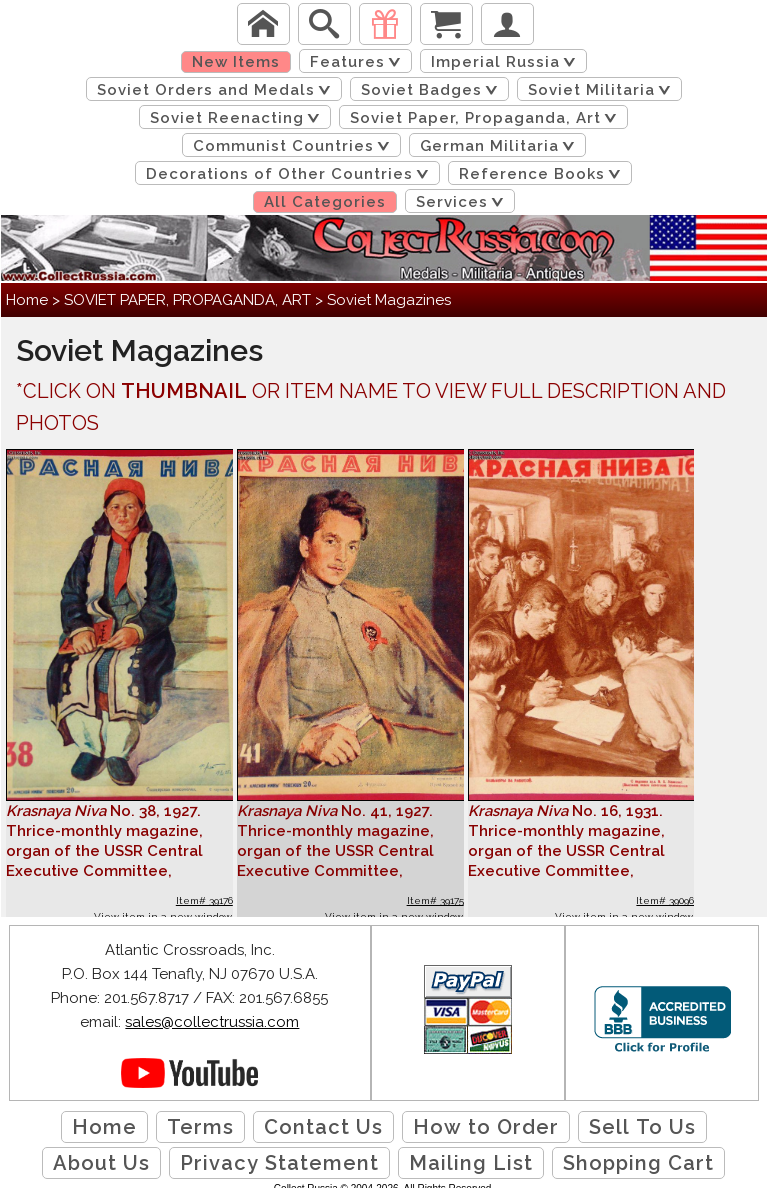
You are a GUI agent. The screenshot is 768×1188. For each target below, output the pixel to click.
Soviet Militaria (603, 90)
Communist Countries (295, 146)
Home (27, 300)
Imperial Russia (507, 62)
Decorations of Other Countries (291, 174)
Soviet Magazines (389, 300)
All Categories (325, 202)
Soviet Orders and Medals (217, 90)
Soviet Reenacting (238, 118)
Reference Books (543, 174)
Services (463, 202)
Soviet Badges (433, 90)
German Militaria (501, 146)
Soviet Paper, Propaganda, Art (487, 118)
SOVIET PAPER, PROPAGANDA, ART (187, 300)
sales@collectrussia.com (212, 1022)
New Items (236, 62)
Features (359, 62)
